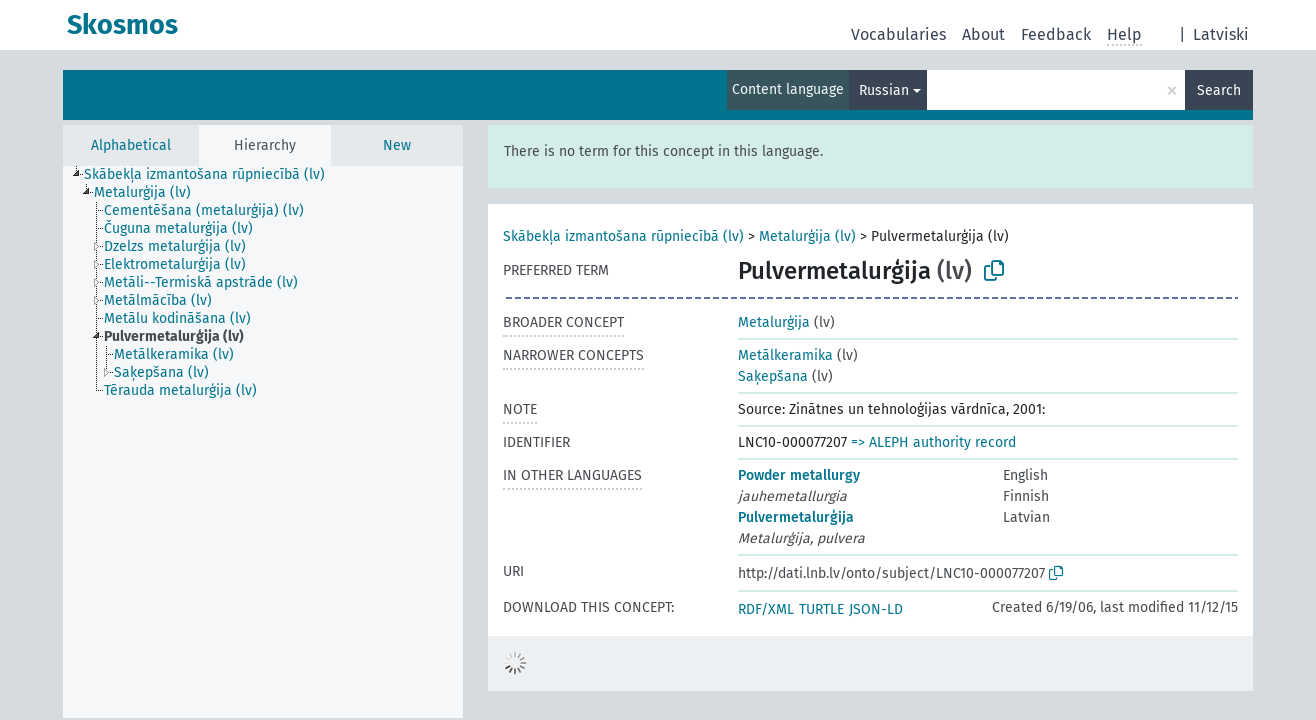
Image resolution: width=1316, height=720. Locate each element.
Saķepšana (773, 376)
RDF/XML (766, 609)
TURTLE (821, 609)
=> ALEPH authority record (933, 442)
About (983, 34)
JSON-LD (876, 609)
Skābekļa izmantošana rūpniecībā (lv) (623, 236)
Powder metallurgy (799, 475)
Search (1219, 90)
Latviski (1221, 34)
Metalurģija (774, 322)
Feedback (1056, 34)
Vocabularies (898, 34)
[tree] (263, 442)
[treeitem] (213, 175)
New (397, 145)
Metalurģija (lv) (807, 236)
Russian (884, 90)
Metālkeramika (785, 355)
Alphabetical (131, 145)
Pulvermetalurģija (796, 517)
